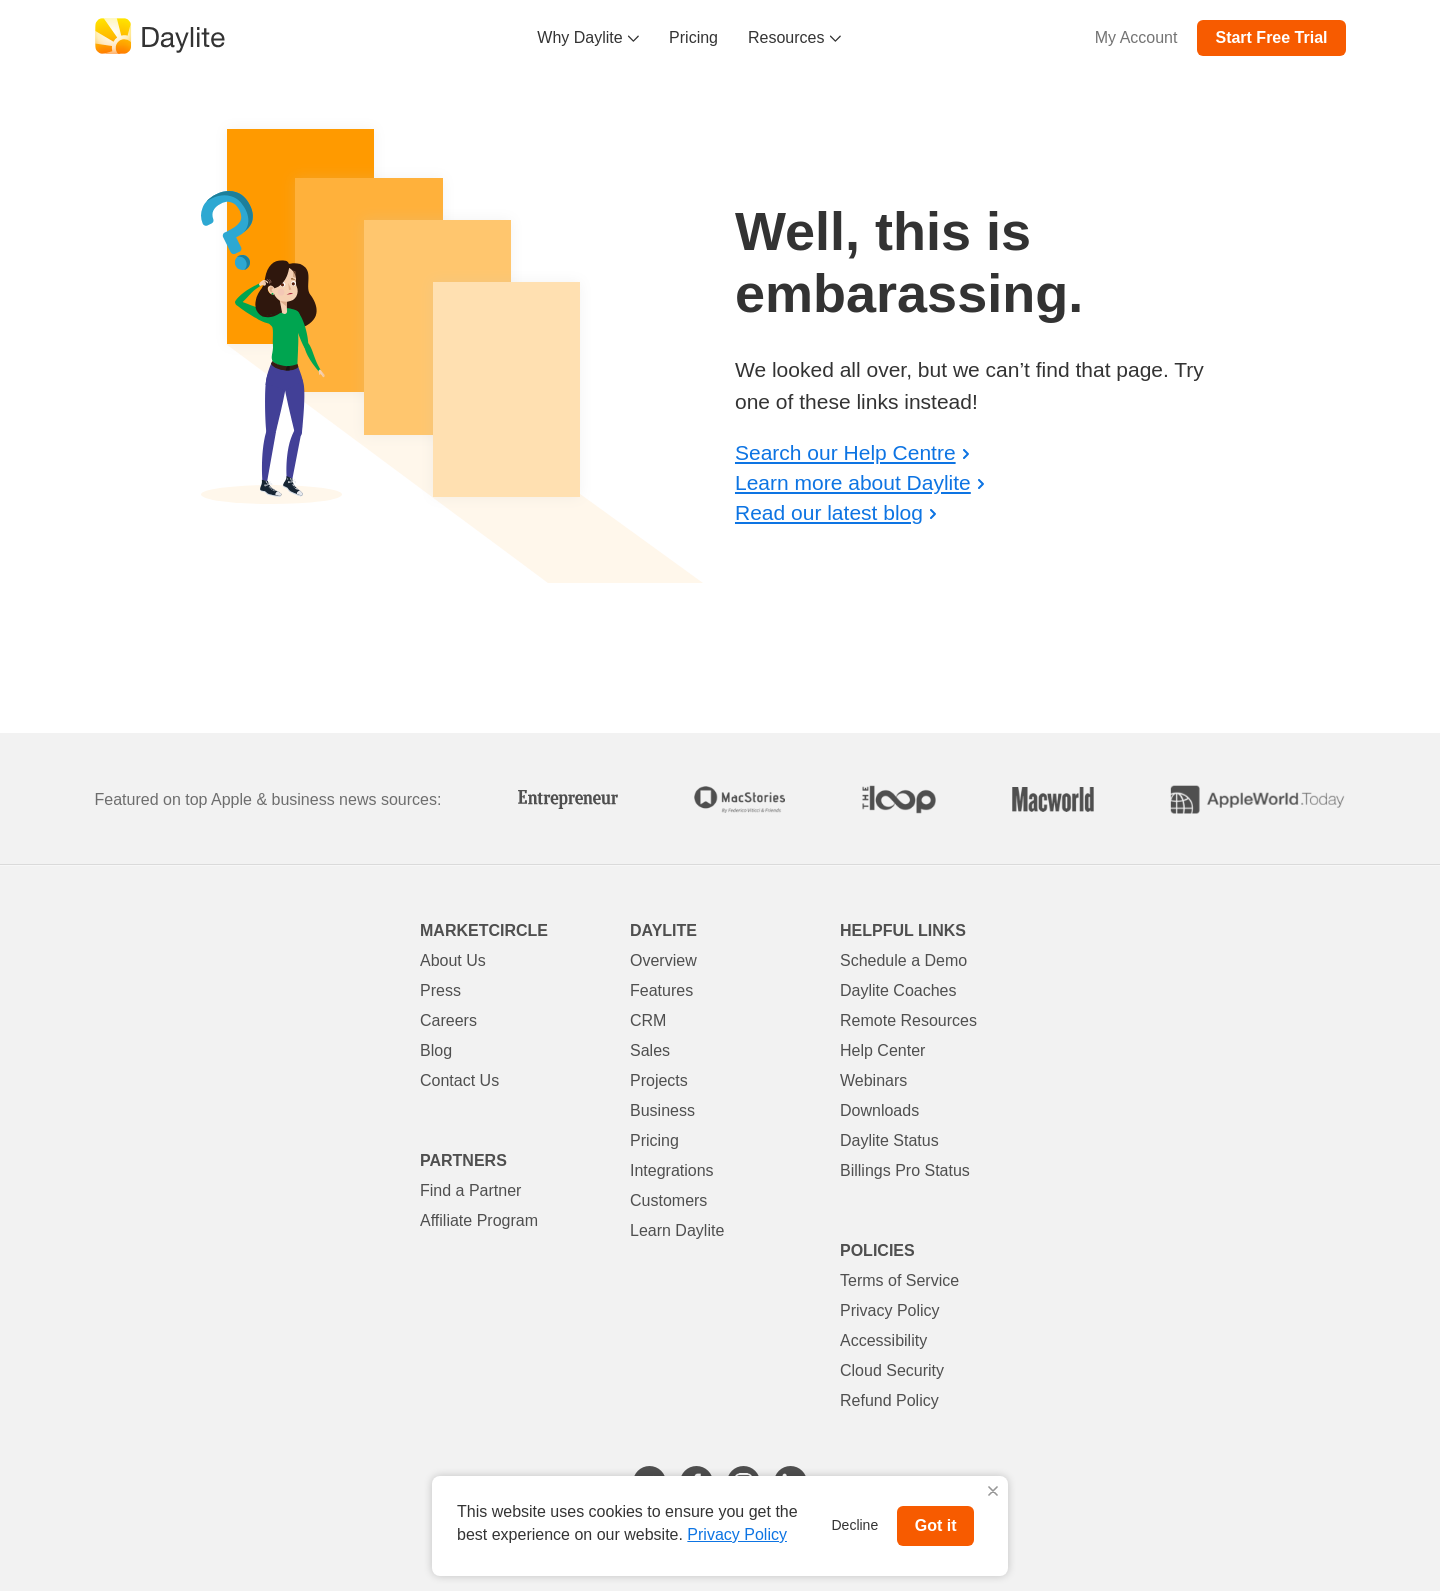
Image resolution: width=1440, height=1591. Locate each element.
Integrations (672, 1170)
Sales (650, 1050)
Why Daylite (588, 37)
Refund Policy (889, 1400)
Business (662, 1110)
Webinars (873, 1080)
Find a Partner (470, 1190)
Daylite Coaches (898, 990)
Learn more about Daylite (853, 482)
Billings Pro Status (905, 1170)
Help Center (882, 1050)
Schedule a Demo (903, 960)
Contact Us (459, 1080)
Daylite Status (889, 1140)
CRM (648, 1020)
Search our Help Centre (845, 452)
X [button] (993, 1492)
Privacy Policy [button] (737, 1534)
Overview (663, 960)
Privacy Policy (890, 1310)
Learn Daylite (677, 1230)
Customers (668, 1200)
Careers (448, 1020)
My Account (1136, 37)
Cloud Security (892, 1370)
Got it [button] (936, 1525)
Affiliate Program (479, 1220)
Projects (659, 1080)
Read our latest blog (829, 512)
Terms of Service (899, 1280)
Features (661, 990)
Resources (794, 37)
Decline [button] (855, 1525)
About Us (453, 960)
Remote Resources (908, 1020)
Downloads (879, 1110)
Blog (436, 1050)
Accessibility (883, 1340)
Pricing (693, 37)
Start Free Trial (1271, 37)
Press (440, 990)
